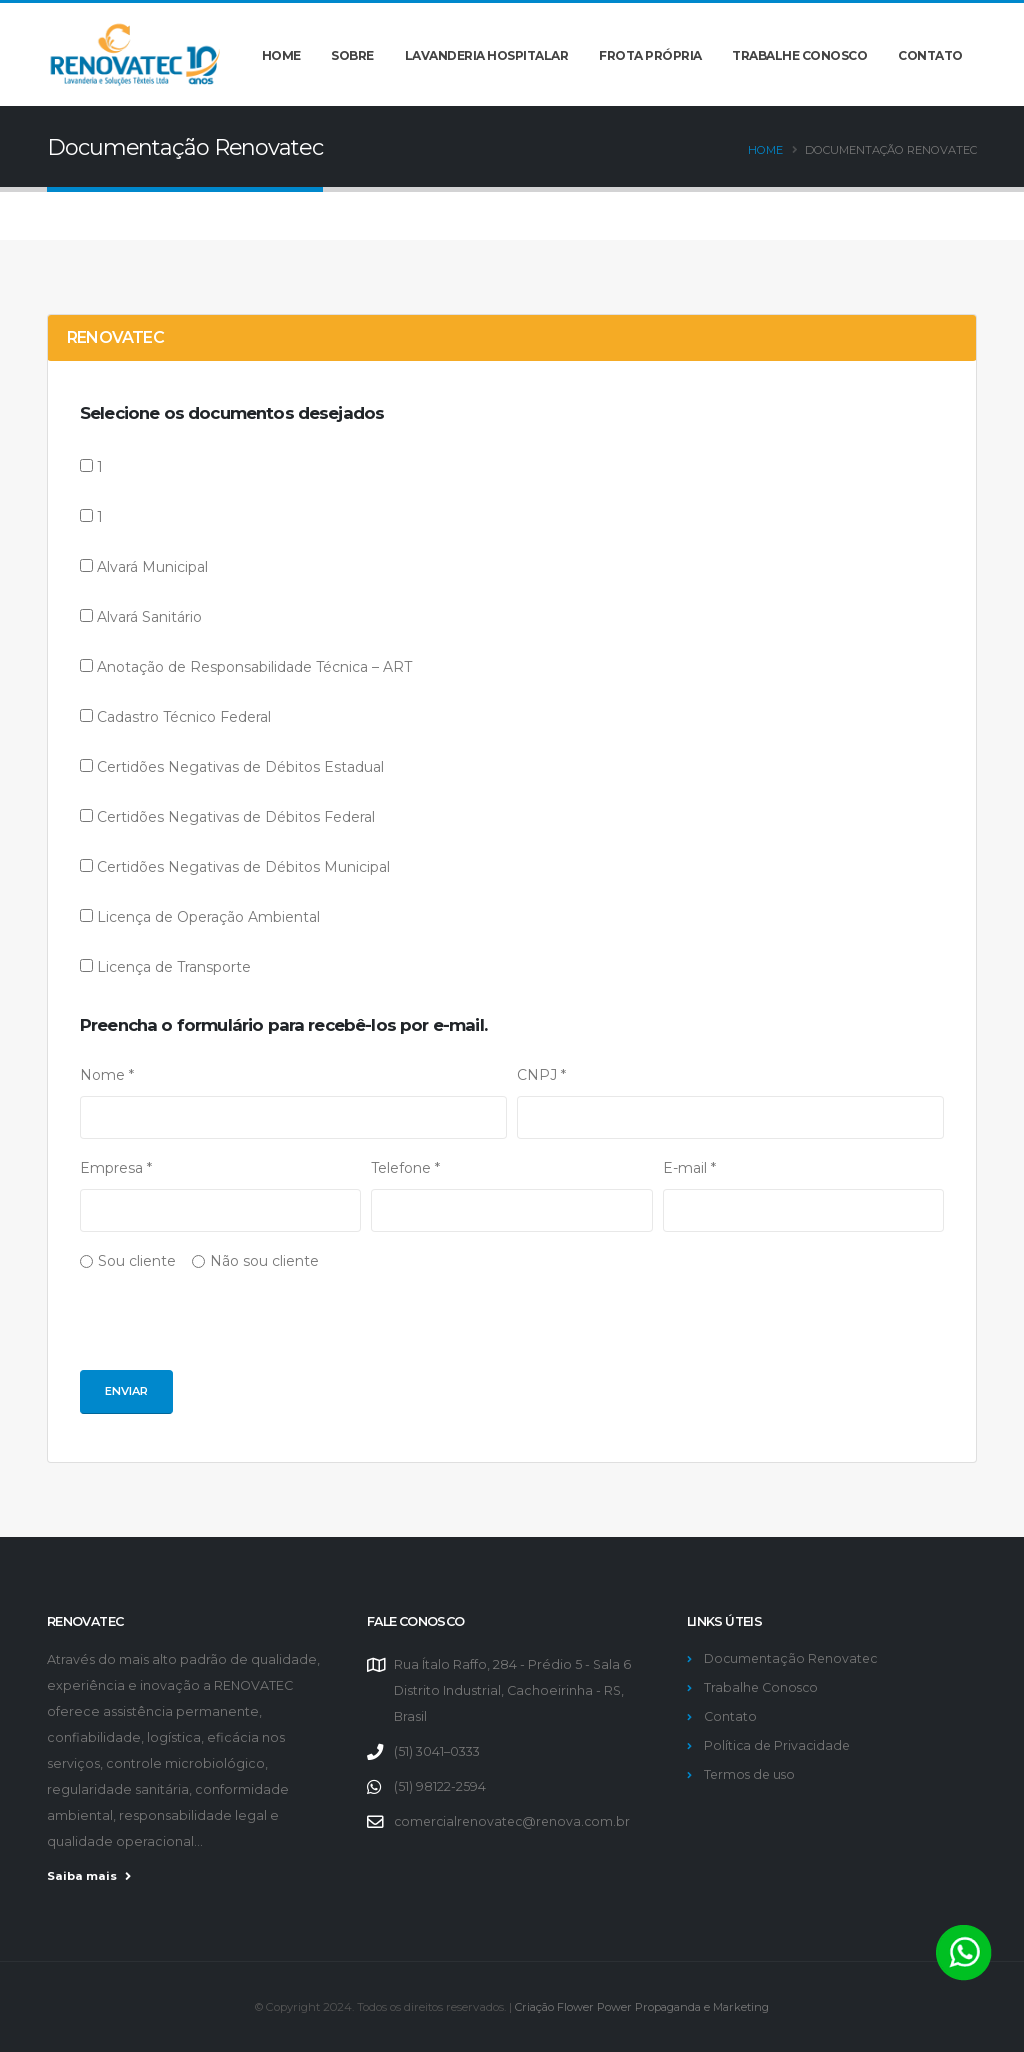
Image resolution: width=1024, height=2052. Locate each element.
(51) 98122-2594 (440, 1786)
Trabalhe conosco (799, 55)
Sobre (352, 55)
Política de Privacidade (779, 1745)
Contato (930, 55)
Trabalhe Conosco (762, 1687)
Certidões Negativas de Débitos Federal (236, 817)
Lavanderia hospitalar (487, 55)
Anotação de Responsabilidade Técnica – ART (254, 667)
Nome (107, 1075)
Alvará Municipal (152, 567)
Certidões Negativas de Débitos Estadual (240, 767)
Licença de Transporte (174, 967)
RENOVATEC (115, 337)
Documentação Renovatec (793, 1658)
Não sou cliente (264, 1261)
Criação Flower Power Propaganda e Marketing (642, 2007)
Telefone (405, 1168)
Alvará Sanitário (149, 617)
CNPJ (541, 1075)
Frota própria (650, 55)
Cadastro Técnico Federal (184, 717)
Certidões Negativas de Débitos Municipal (243, 867)
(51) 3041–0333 (437, 1751)
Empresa (116, 1168)
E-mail (689, 1168)
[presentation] (232, 1331)
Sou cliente (137, 1261)
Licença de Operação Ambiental (208, 917)
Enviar (126, 1391)
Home (281, 55)
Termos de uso (751, 1774)
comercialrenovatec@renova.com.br (516, 1821)
